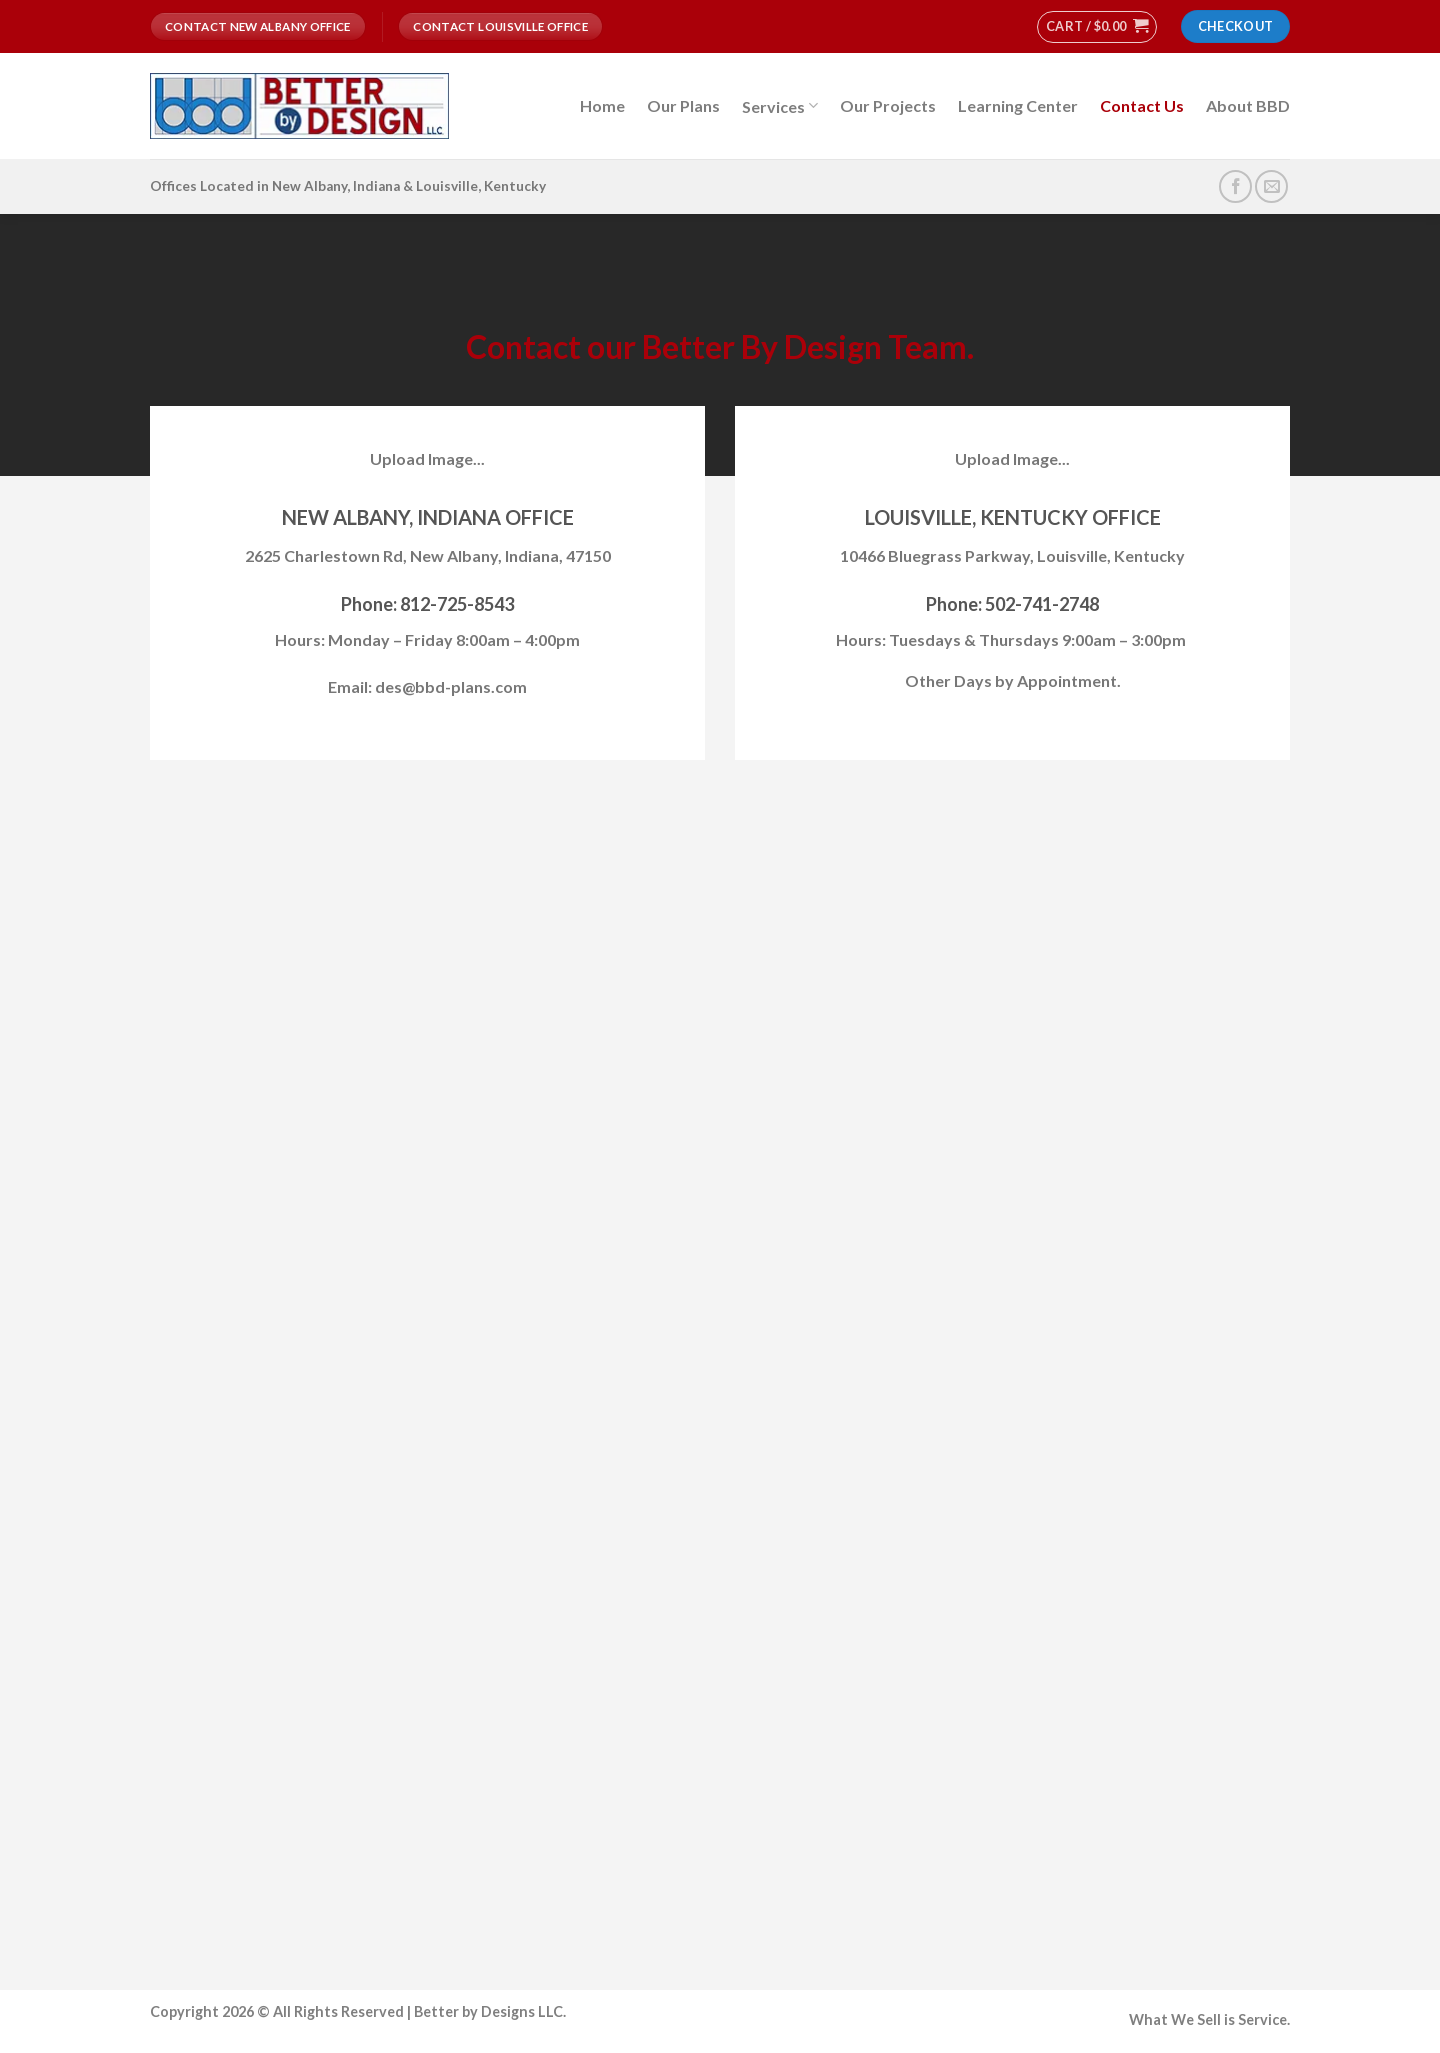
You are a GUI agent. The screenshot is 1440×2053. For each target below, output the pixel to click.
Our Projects (888, 105)
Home (602, 105)
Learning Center (1018, 105)
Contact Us (1142, 105)
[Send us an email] (1271, 186)
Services (780, 105)
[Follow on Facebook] (1235, 186)
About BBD (1248, 105)
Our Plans (683, 105)
